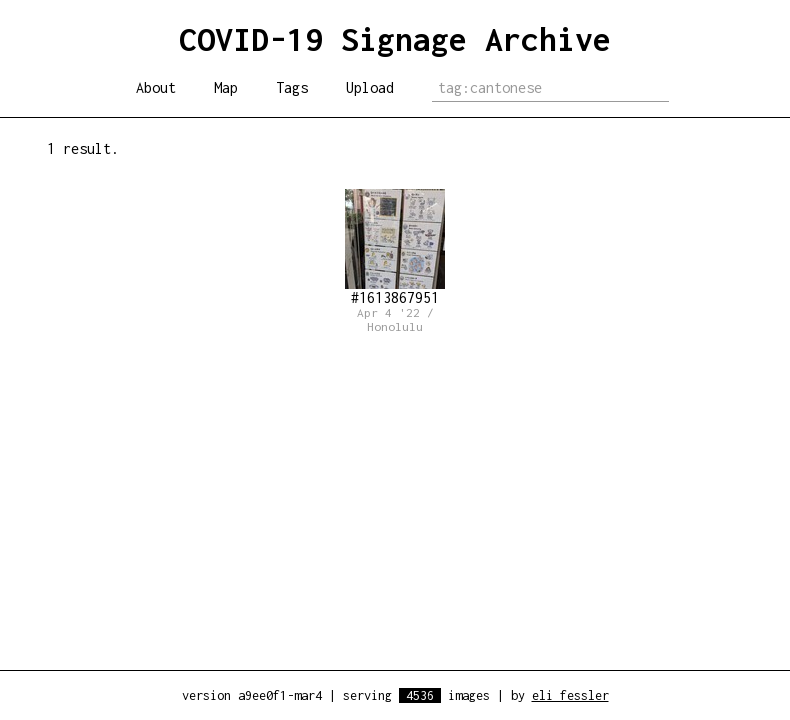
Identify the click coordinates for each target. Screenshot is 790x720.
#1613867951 (395, 247)
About (156, 87)
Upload (370, 87)
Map (226, 87)
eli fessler (570, 695)
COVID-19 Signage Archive (395, 39)
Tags (292, 87)
